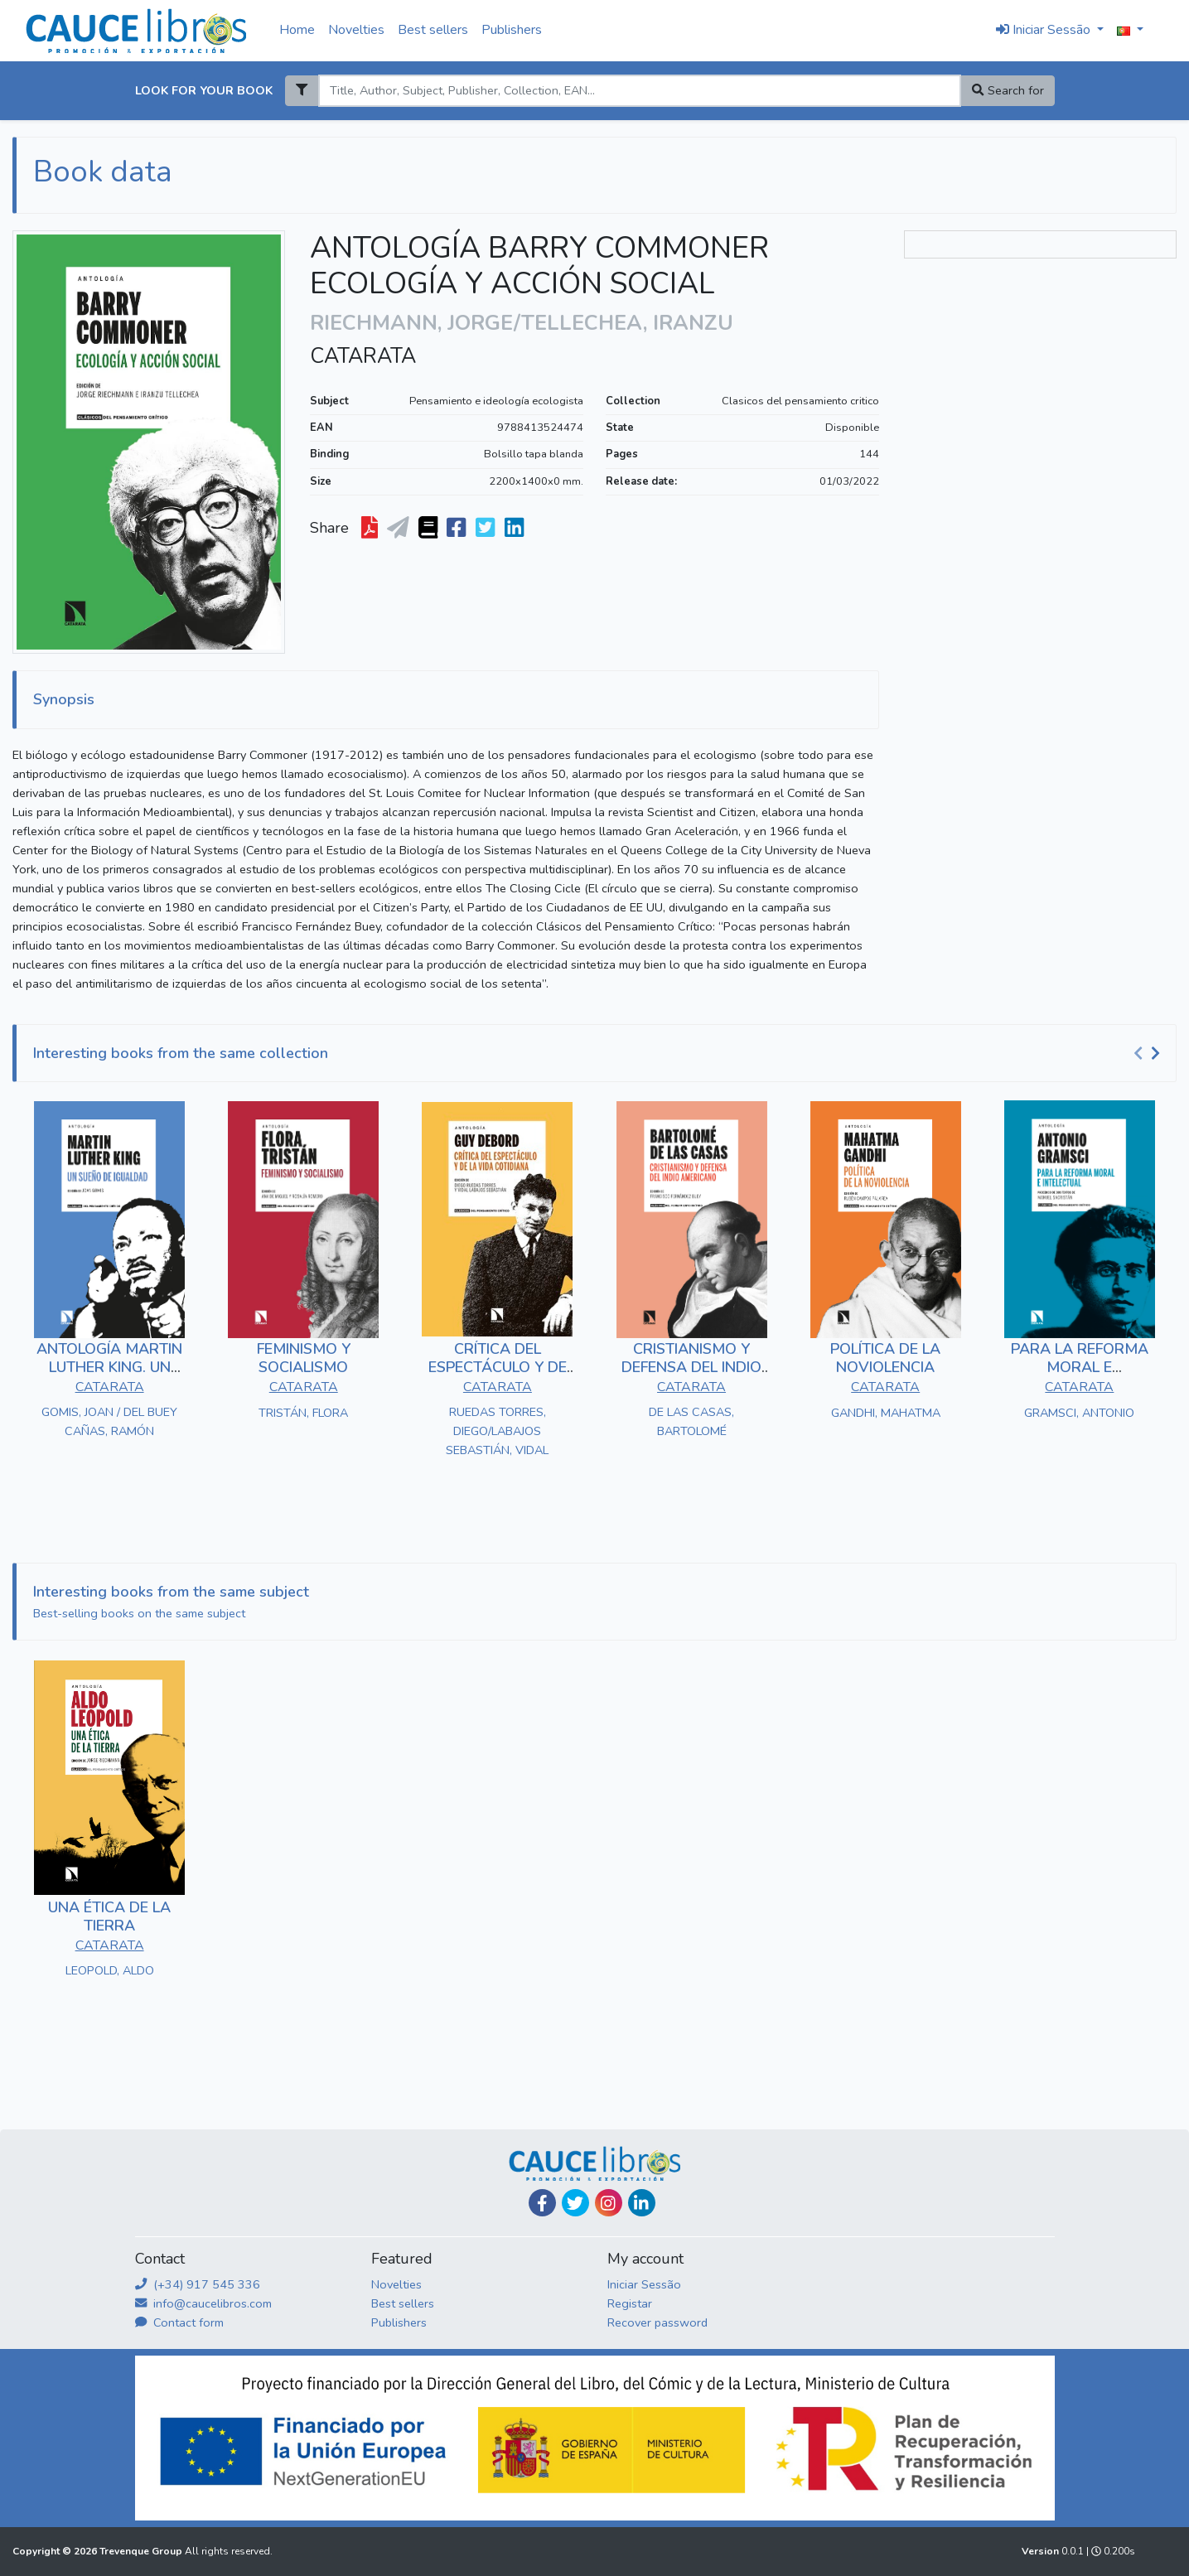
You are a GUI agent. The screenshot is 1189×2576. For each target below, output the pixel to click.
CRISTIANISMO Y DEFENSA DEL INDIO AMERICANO (691, 1366)
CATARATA (363, 356)
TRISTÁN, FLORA (303, 1412)
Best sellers (433, 30)
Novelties (356, 30)
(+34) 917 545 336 (197, 2284)
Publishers (511, 30)
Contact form (179, 2322)
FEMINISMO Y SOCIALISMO (303, 1358)
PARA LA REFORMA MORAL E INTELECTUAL (1079, 1366)
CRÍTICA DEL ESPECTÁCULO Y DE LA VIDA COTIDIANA (497, 1366)
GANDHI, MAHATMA (885, 1412)
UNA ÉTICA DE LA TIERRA (109, 1916)
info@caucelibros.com (203, 2303)
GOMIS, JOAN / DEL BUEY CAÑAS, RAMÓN (109, 1421)
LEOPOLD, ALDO (109, 1970)
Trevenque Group (142, 2551)
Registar (629, 2303)
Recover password (657, 2322)
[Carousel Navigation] (1149, 1054)
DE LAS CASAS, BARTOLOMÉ (691, 1421)
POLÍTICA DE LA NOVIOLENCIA (885, 1358)
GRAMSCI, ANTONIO (1079, 1412)
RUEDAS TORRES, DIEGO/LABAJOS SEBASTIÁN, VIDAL (497, 1431)
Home (297, 30)
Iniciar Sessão (644, 2284)
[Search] (639, 90)
